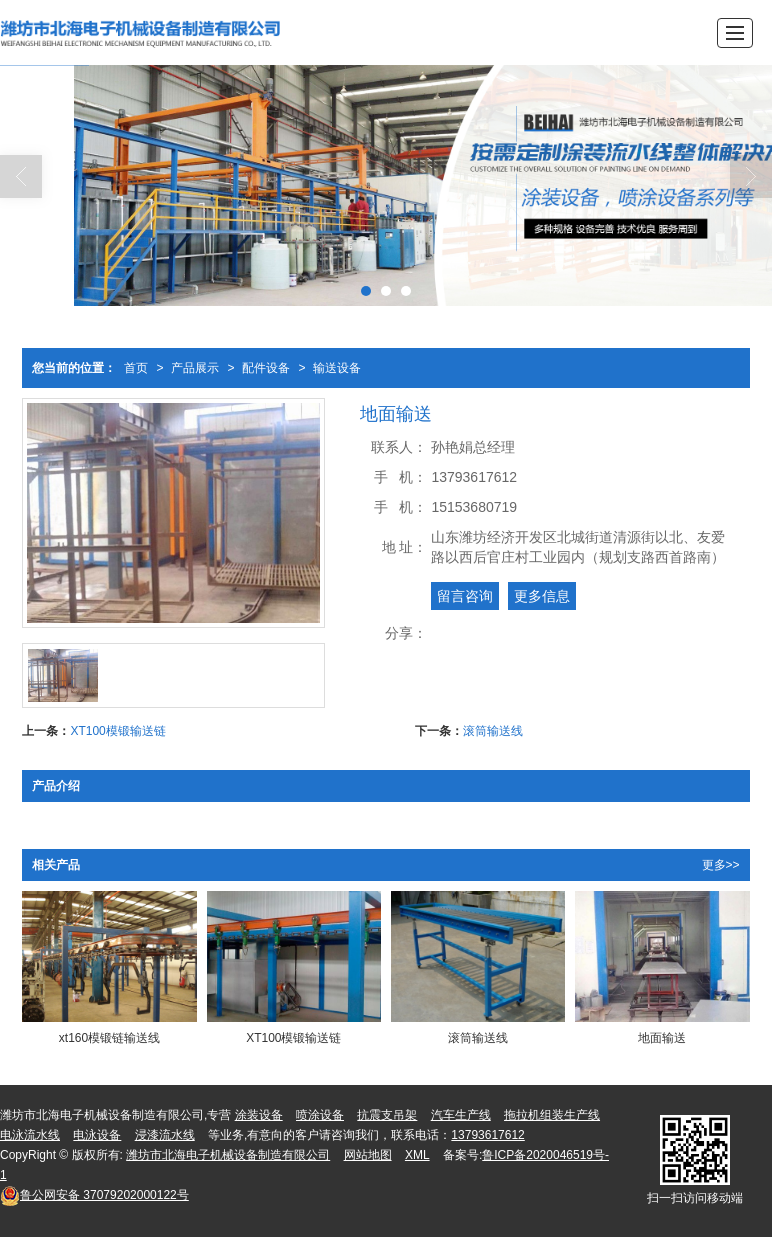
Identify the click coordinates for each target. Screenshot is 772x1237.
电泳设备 (97, 1135)
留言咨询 (465, 596)
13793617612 (487, 1135)
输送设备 (337, 368)
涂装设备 (259, 1115)
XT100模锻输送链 (117, 731)
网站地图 (368, 1155)
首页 (136, 368)
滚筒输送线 (493, 731)
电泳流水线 (30, 1135)
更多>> (721, 865)
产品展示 (195, 368)
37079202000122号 (94, 1195)
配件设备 (266, 368)
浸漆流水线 (165, 1135)
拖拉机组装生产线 (552, 1115)
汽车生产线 (461, 1115)
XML (417, 1155)
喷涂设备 (320, 1115)
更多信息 (542, 596)
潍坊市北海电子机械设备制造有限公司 (228, 1155)
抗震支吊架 (387, 1115)
